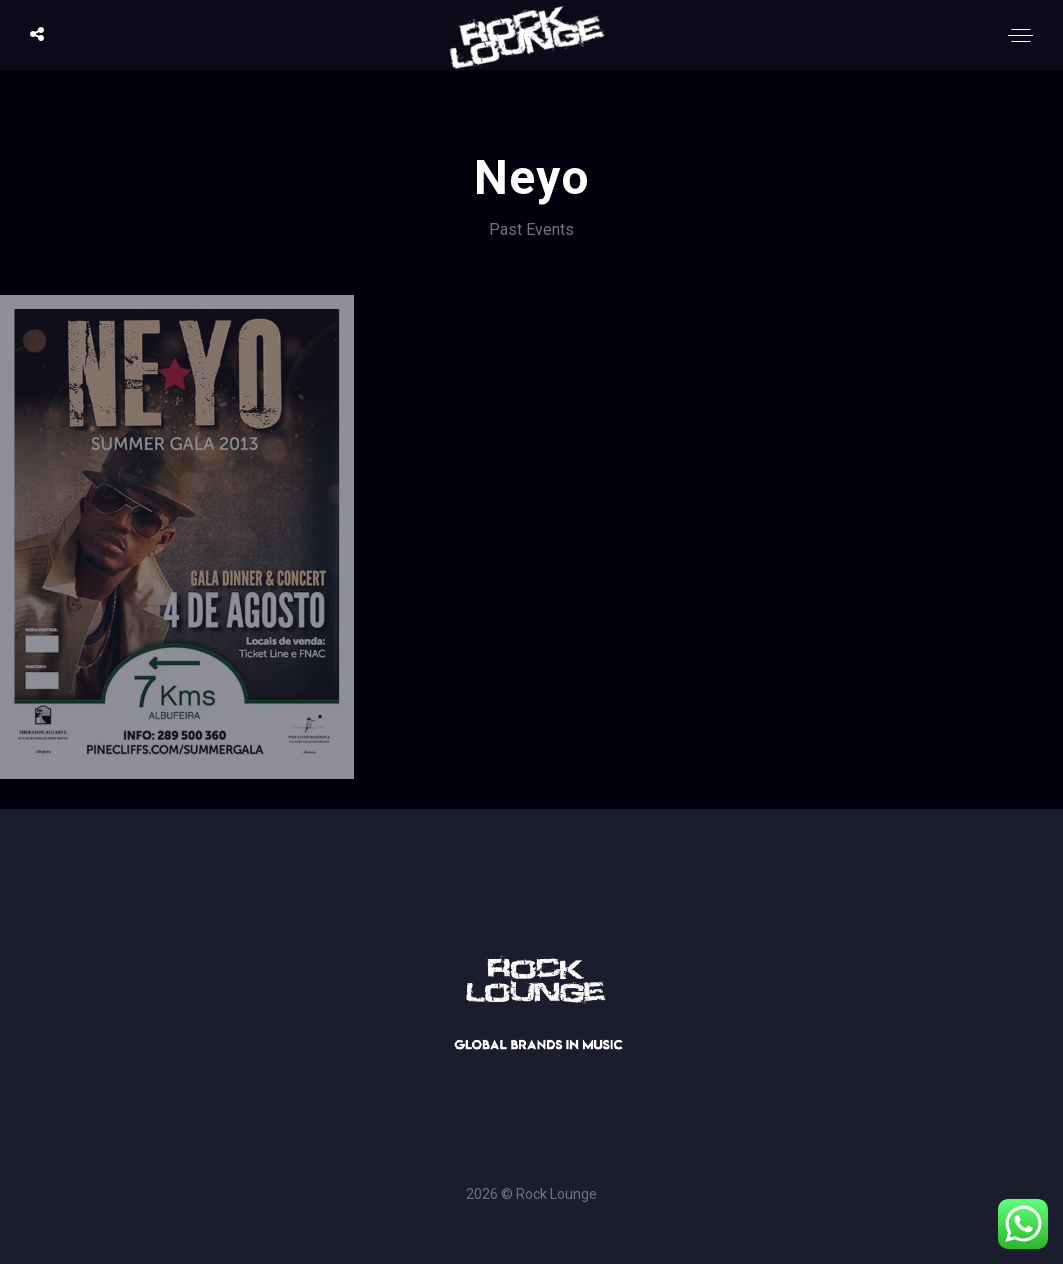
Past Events (531, 229)
